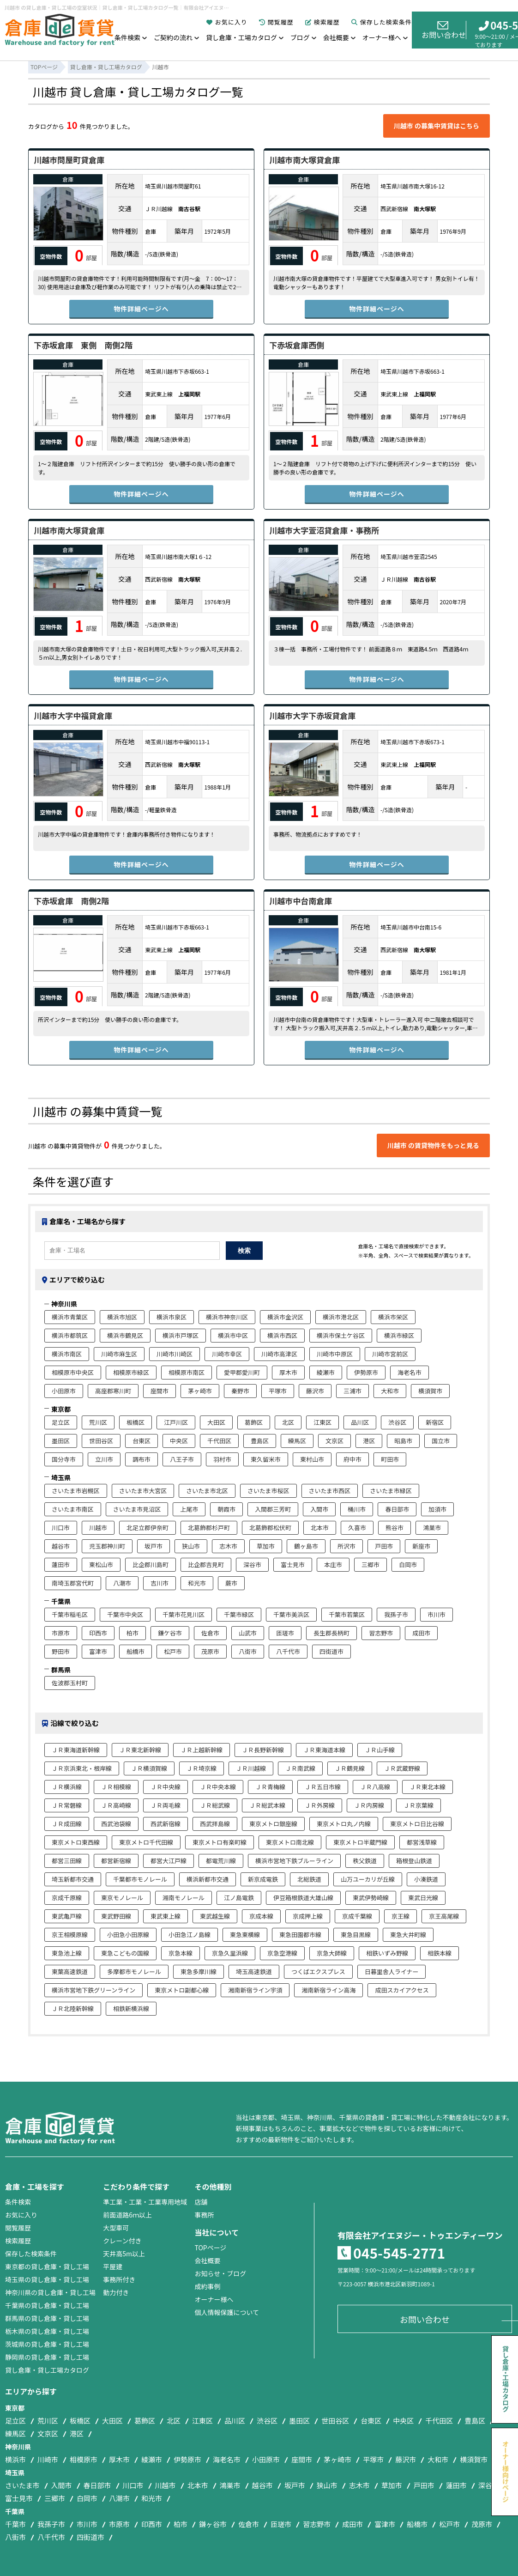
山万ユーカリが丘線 (368, 1879)
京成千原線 (67, 1897)
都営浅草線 (422, 1842)
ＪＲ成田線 (67, 1823)
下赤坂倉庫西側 (296, 345)
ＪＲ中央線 (166, 1786)
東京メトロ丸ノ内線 (344, 1823)
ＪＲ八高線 (375, 1786)
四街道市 (331, 1651)
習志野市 (381, 1632)
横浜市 (15, 2459)
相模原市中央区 (73, 1372)
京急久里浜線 (230, 1953)
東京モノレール (122, 1897)
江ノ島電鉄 (239, 1897)
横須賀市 (430, 1390)
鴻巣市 (432, 1527)
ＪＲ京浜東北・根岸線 (82, 1768)
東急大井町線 (408, 1934)
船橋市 (135, 1651)
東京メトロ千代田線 (146, 1842)
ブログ (300, 37)
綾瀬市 (326, 1372)
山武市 (248, 1632)
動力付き (116, 2292)
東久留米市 (266, 1459)
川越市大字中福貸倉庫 (73, 715)
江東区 (322, 1422)
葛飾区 (254, 1422)
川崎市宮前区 (390, 1353)
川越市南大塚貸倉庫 (304, 159)
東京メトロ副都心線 (182, 1990)
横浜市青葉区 (70, 1316)
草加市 (266, 1546)
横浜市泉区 (172, 1316)
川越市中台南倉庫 (300, 900)
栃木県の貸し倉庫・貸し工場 (47, 2331)
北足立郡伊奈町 (147, 1527)
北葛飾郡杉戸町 (209, 1527)
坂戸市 (154, 1546)
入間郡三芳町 (273, 1509)
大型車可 (116, 2227)
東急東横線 (245, 1934)
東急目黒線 (356, 1934)
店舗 (200, 2201)
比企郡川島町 (151, 1564)
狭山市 (191, 1546)
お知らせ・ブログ (220, 2273)
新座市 (421, 1546)
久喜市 (357, 1527)
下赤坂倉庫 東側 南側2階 (83, 345)
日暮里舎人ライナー (392, 1971)
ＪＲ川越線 (251, 1768)
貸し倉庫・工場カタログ (241, 37)
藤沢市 (315, 1390)
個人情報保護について (226, 2312)
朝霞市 (226, 1509)
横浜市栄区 (393, 1316)
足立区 (61, 1422)
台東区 (142, 1440)
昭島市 (403, 1440)
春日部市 (397, 1509)
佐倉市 (210, 1632)
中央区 (179, 1440)
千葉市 (15, 2524)
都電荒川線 (221, 1860)
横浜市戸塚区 (181, 1335)
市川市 (437, 1614)
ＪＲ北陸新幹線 (73, 2008)
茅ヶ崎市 (200, 1390)
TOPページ (210, 2247)
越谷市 (61, 1546)
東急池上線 (67, 1953)
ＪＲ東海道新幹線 (76, 1749)
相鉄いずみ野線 (387, 1953)
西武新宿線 (166, 1823)
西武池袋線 (116, 1823)
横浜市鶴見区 (125, 1335)
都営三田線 (67, 1860)
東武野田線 (116, 1916)
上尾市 (189, 1509)
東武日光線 (423, 1897)
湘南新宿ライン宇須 (255, 1990)
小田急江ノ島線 (190, 1934)
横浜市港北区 (341, 1316)
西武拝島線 (215, 1823)
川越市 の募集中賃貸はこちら (436, 125)
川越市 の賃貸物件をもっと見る (433, 1145)
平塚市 (278, 1390)
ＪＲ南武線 (300, 1768)
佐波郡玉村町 (70, 1682)
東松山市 (101, 1564)
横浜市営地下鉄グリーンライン (93, 1990)
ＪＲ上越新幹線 (202, 1749)
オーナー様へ (381, 37)
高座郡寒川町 (113, 1390)
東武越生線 (215, 1916)
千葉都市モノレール (140, 1879)
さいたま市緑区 (391, 1490)
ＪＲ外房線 (320, 1805)
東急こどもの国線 (125, 1953)
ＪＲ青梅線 (270, 1786)
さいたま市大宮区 (143, 1490)
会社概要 (336, 37)
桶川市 (357, 1509)
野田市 (61, 1651)
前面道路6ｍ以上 (127, 2214)
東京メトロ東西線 (76, 1842)
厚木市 (288, 1372)
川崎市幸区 (227, 1353)
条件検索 (127, 37)
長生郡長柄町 (331, 1632)
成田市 (421, 1632)
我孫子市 (396, 1614)
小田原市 (64, 1390)
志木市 (228, 1546)
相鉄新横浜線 (131, 2008)
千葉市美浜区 (291, 1614)
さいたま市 (22, 2485)
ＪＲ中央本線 (218, 1786)
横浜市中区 (233, 1335)
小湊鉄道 (426, 1879)
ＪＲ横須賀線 (149, 1768)
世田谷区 (101, 1440)
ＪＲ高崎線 (116, 1805)
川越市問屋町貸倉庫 (69, 159)
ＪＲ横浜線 (67, 1786)
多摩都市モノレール (134, 1971)
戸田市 (384, 1546)
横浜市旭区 (122, 1316)
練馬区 (297, 1440)
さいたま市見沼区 (137, 1509)
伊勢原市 (366, 1372)
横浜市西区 (282, 1335)
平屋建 (112, 2266)
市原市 (61, 1632)
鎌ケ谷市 (170, 1632)
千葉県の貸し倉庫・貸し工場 (47, 2305)
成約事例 (207, 2286)
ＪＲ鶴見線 (350, 1768)
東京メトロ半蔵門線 (360, 1842)
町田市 (390, 1459)
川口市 (61, 1527)
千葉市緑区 (239, 1614)
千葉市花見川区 (184, 1614)
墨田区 (61, 1440)
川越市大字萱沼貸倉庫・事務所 (324, 530)
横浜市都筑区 (70, 1335)
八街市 (248, 1651)
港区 (369, 1440)
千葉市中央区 (125, 1614)
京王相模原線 (70, 1934)
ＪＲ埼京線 (202, 1768)
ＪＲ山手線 (380, 1749)
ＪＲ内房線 (369, 1805)
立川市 (104, 1459)
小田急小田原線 (128, 1934)
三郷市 (370, 1564)
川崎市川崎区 (175, 1353)
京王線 (401, 1916)
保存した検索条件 (381, 22)
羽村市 (222, 1459)
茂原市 (210, 1651)
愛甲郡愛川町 (242, 1372)
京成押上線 (308, 1916)
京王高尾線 (444, 1916)
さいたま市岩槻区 (76, 1490)
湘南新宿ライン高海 (328, 1990)
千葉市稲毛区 (70, 1614)
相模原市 (83, 2459)
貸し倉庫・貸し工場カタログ (47, 2370)
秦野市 (240, 1390)
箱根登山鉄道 (414, 1860)
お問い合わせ (444, 30)
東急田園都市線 (300, 1934)
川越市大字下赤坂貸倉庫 (312, 715)
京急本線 (181, 1953)
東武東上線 (166, 1916)
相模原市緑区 (131, 1372)
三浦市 (352, 1390)
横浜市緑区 (399, 1335)
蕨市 (231, 1583)
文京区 (334, 1440)
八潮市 (122, 1583)
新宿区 (435, 1422)
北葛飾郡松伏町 (270, 1527)
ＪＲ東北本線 (428, 1786)
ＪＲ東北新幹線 (140, 1749)
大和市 (390, 1390)
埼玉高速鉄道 (254, 1971)
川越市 (98, 1527)
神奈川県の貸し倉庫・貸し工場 (50, 2292)
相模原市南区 (187, 1372)
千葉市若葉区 (347, 1614)
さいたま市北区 (207, 1490)
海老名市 (410, 1372)
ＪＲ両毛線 (166, 1805)
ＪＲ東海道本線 (324, 1749)
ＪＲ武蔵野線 (402, 1768)
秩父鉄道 (365, 1860)
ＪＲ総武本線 (267, 1805)
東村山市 (312, 1459)
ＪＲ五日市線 (323, 1786)
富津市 (98, 1651)
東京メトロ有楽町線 (220, 1842)
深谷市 (252, 1564)
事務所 (204, 2214)
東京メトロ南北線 (290, 1842)
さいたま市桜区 (268, 1490)
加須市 (437, 1509)
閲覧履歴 (276, 22)
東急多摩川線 (199, 1971)
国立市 (441, 1440)
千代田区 (219, 1440)
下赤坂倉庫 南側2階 (71, 900)
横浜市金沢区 (285, 1316)
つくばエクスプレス (318, 1971)
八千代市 (288, 1651)
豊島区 (260, 1440)
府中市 (352, 1459)
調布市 (142, 1459)
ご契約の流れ (173, 37)
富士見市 (293, 1564)
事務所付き (119, 2279)
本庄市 (333, 1564)
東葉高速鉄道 (70, 1971)
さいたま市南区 (73, 1509)
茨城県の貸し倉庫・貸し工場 (47, 2344)
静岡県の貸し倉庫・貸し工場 (47, 2357)
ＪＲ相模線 (116, 1786)
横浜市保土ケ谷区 (341, 1335)
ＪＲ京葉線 (419, 1805)
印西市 (98, 1632)
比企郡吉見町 (206, 1564)
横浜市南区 (67, 1353)
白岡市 (408, 1564)
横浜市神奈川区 (227, 1316)
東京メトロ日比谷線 (417, 1823)
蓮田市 (61, 1564)
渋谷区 (397, 1422)
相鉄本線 (440, 1953)
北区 (288, 1422)
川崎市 (47, 2459)
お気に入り (226, 22)
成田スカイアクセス (401, 1990)
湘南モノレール (184, 1897)
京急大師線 (332, 1953)
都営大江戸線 (169, 1860)
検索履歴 (322, 22)
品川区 (360, 1422)
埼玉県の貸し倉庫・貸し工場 (47, 2279)
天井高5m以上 (124, 2253)
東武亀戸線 (67, 1916)
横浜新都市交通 (208, 1879)
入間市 (319, 1509)
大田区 (216, 1422)
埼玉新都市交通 (73, 1879)
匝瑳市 (285, 1632)
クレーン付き (122, 2240)
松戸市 (173, 1651)
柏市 (132, 1632)
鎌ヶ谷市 (213, 2524)
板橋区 (135, 1422)
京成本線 (261, 1916)
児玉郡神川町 (107, 1546)
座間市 (160, 1390)
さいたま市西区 (330, 1490)
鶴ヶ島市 (306, 1546)
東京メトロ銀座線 (273, 1823)
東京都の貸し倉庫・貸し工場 (47, 2266)
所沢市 (346, 1546)
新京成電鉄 (263, 1879)
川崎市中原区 (335, 1353)
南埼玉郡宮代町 (73, 1583)
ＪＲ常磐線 (67, 1805)
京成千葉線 (357, 1916)
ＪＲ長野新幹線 (263, 1749)
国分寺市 (64, 1459)
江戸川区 (176, 1422)
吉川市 (160, 1583)
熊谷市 (394, 1527)
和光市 (197, 1583)
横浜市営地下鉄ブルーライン (294, 1860)
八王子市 (182, 1459)
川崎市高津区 (279, 1353)
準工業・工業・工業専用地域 (145, 2201)
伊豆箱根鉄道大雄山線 (303, 1897)
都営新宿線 (116, 1860)
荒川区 (98, 1422)
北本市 (320, 1527)
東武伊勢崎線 (371, 1897)
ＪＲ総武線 (215, 1805)
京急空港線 (282, 1953)
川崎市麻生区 (119, 1353)
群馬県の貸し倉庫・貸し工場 (47, 2318)
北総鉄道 (309, 1879)
